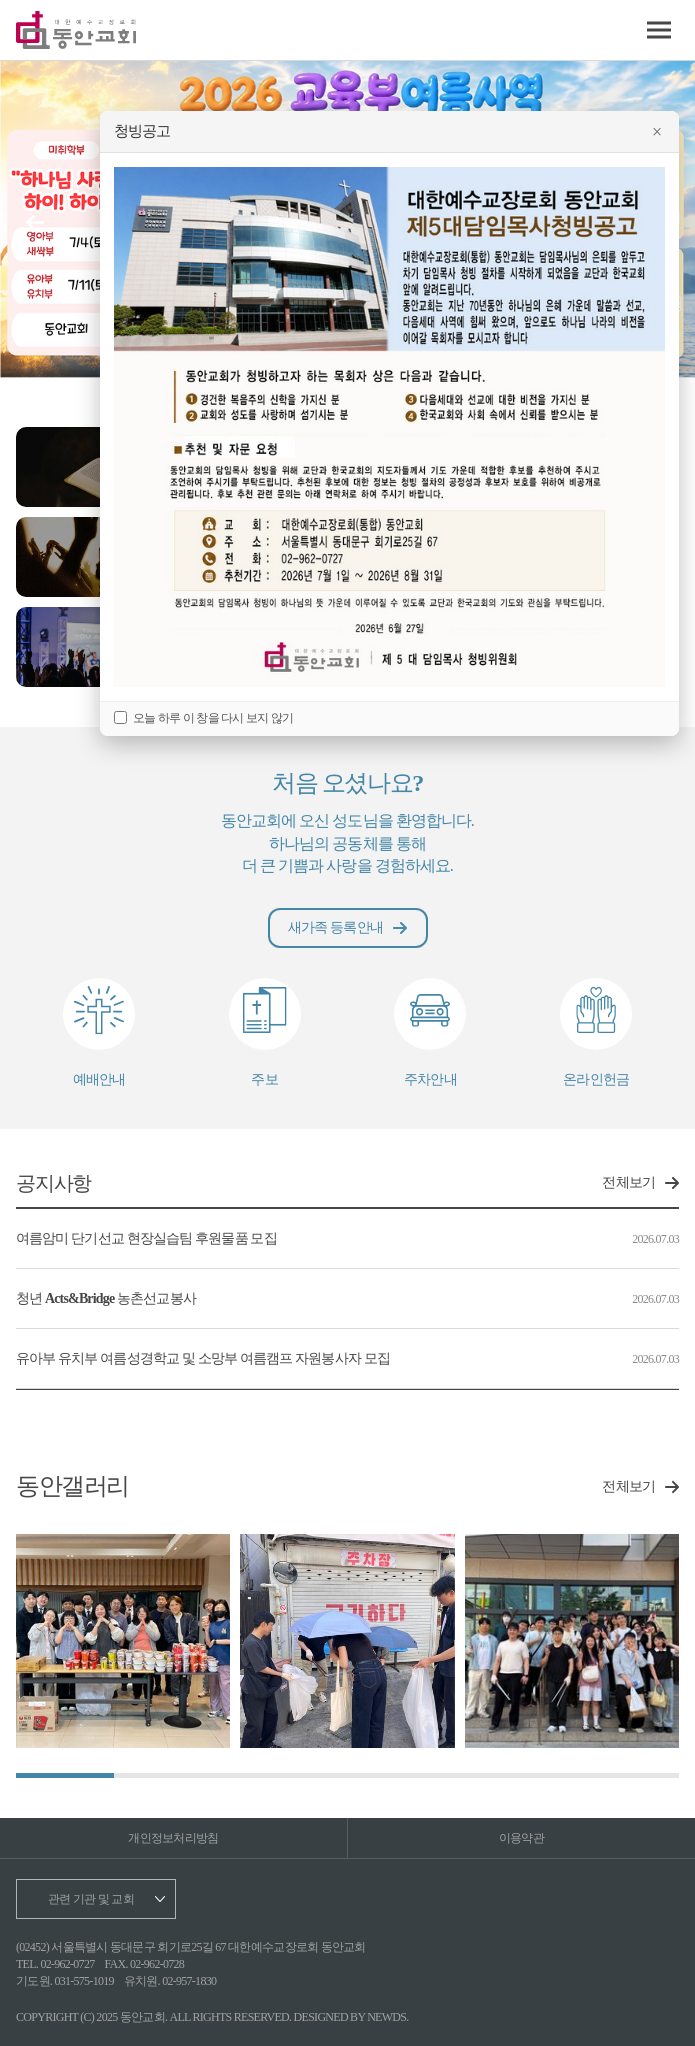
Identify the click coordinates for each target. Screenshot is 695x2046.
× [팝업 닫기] (656, 132)
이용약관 (521, 1838)
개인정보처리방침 (173, 1838)
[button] (35, 223)
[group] (123, 1641)
